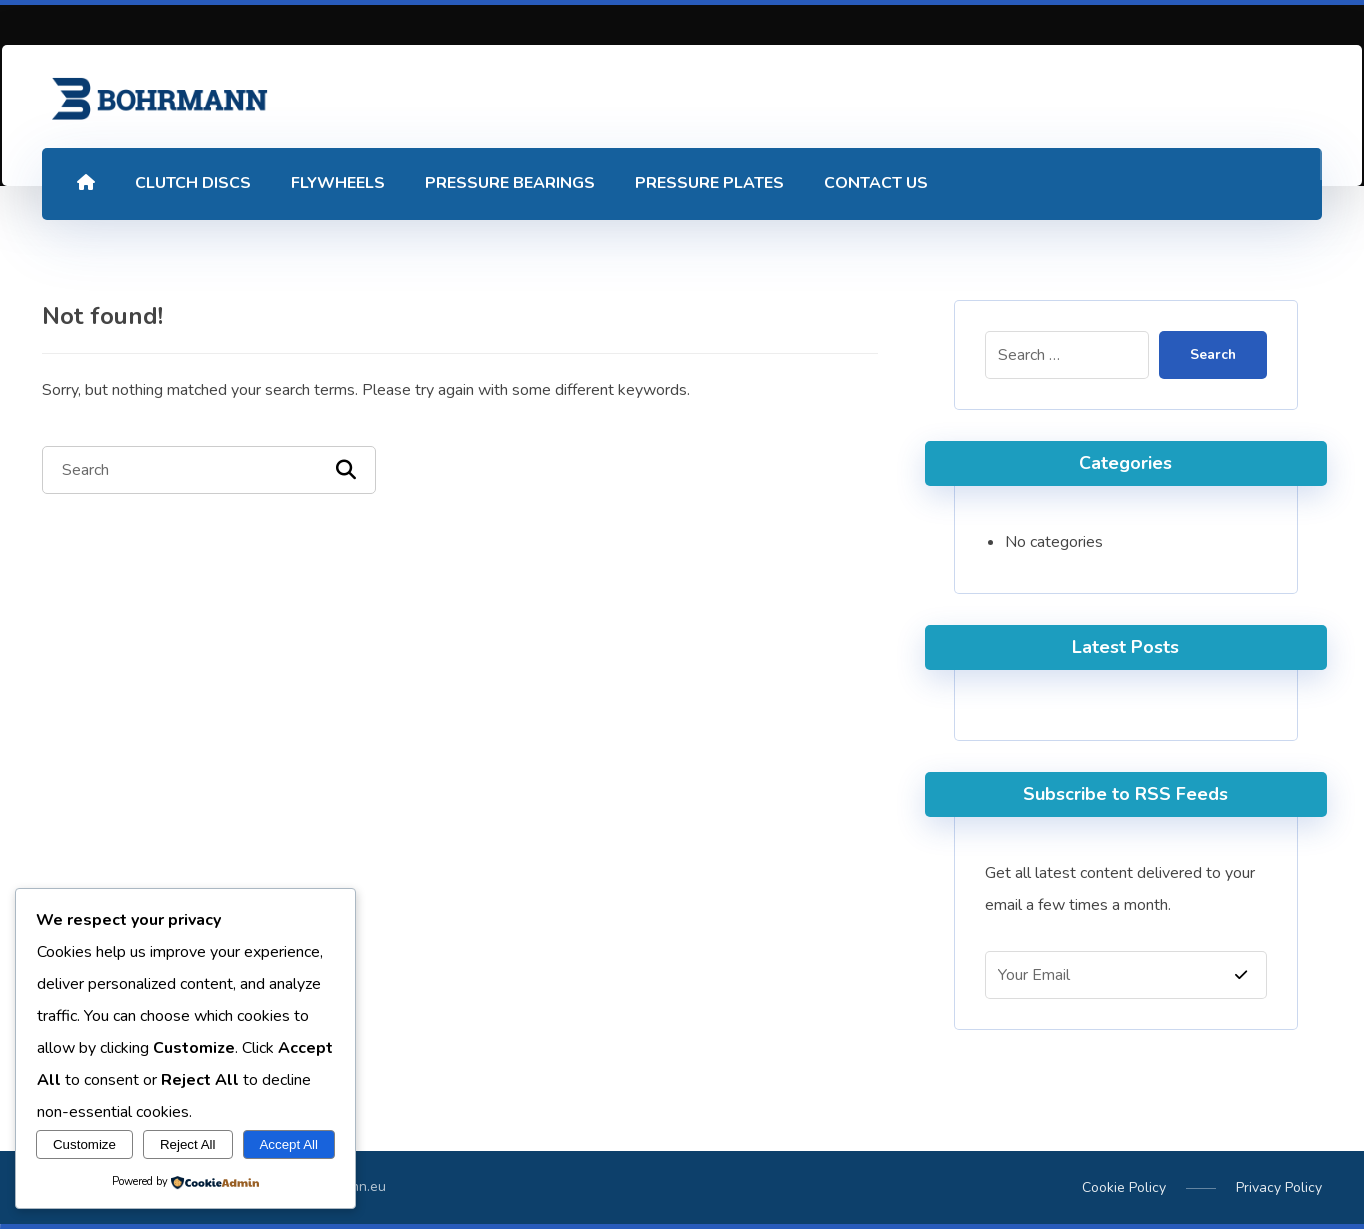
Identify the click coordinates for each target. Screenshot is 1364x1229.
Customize (84, 1144)
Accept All (288, 1144)
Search (1210, 355)
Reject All (188, 1144)
